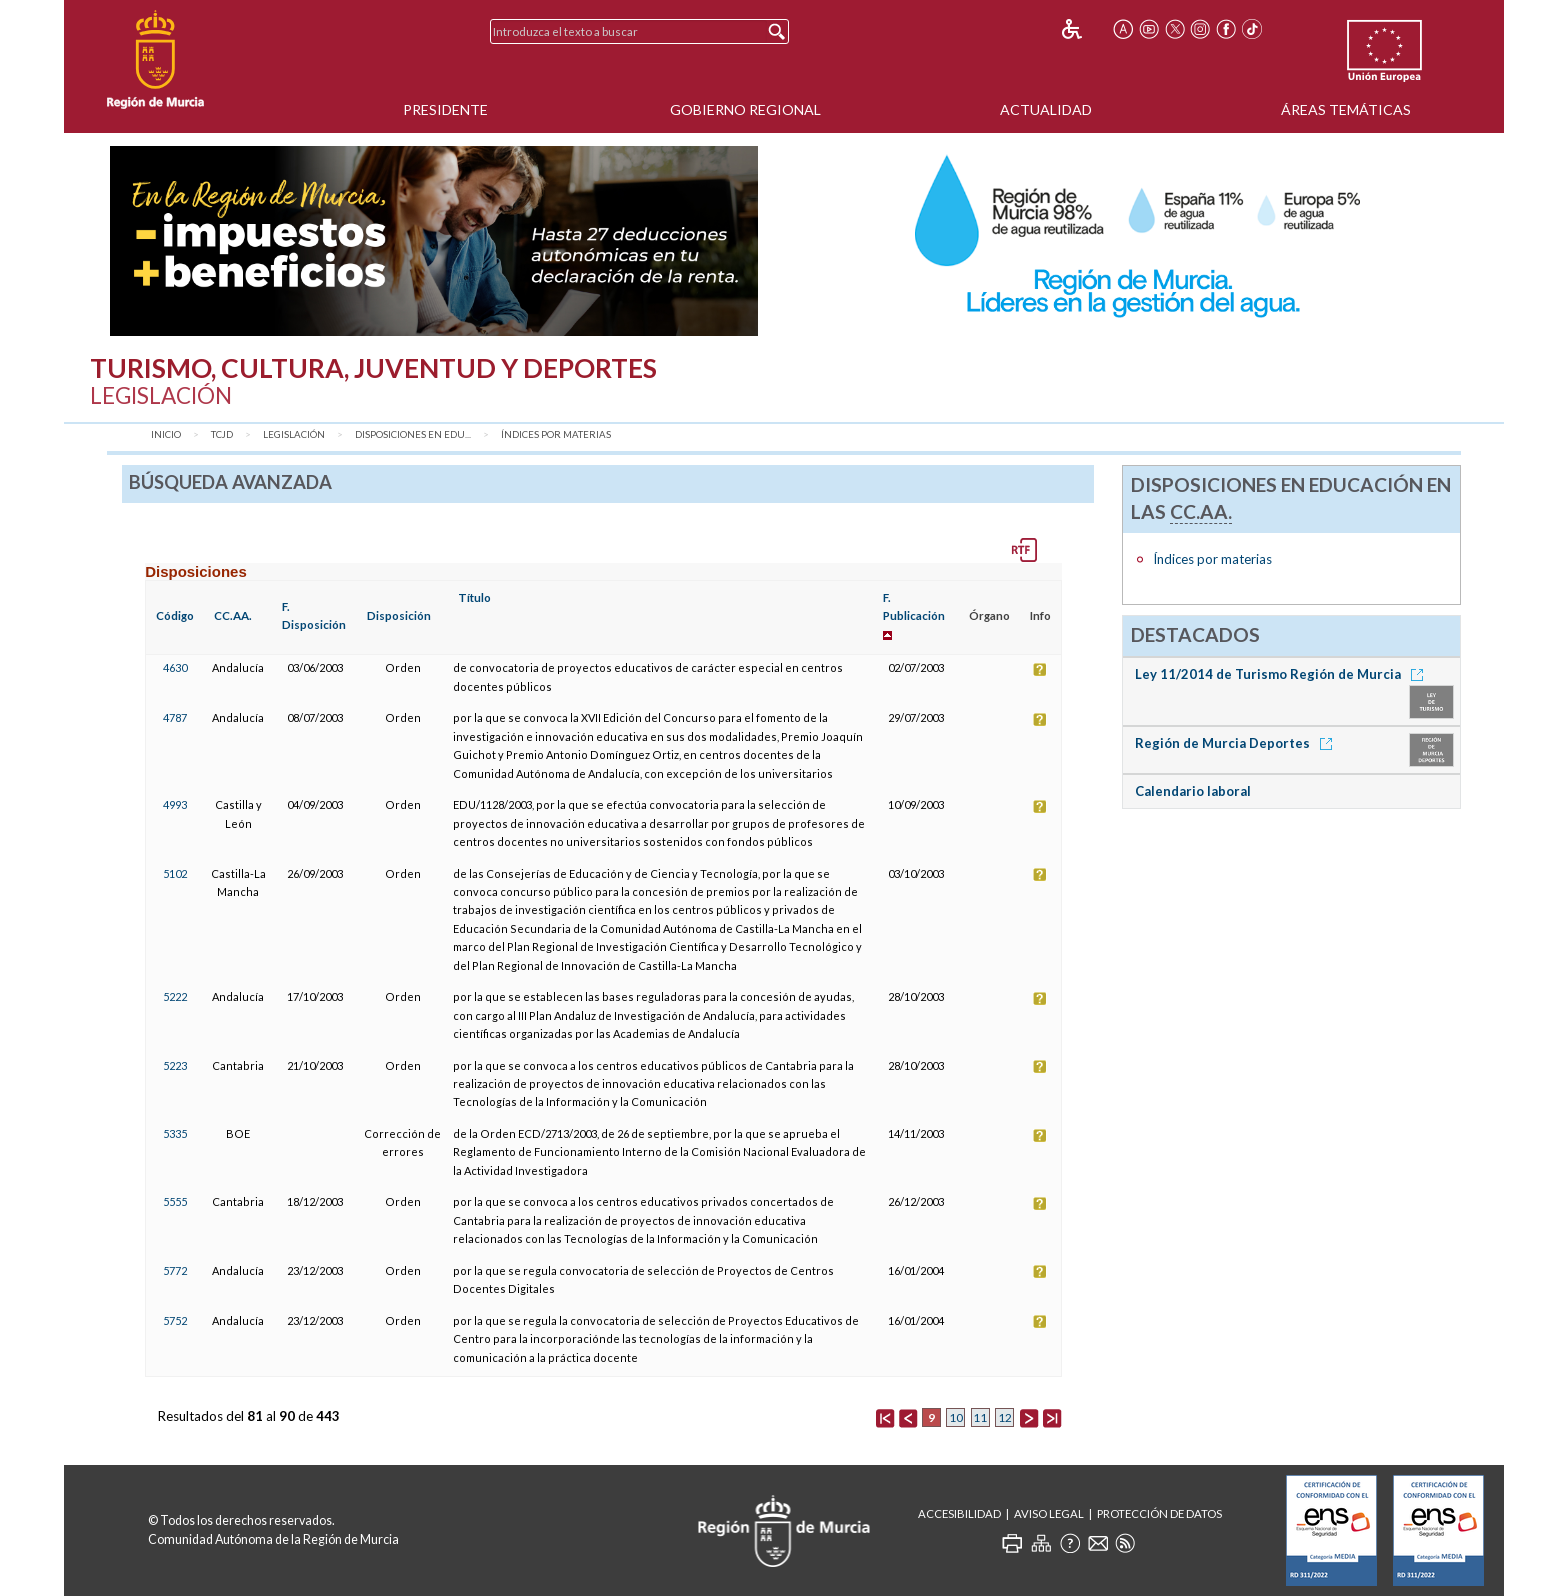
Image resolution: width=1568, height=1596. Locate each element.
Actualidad (1046, 109)
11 (980, 1417)
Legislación (294, 434)
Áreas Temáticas (1346, 109)
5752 (175, 1320)
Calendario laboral (1193, 791)
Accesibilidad (959, 1513)
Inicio (166, 434)
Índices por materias (556, 434)
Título (474, 597)
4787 (175, 717)
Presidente (445, 109)
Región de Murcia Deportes (1237, 743)
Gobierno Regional (745, 109)
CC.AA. (233, 615)
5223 (175, 1065)
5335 (175, 1133)
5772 (175, 1270)
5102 (175, 873)
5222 (175, 996)
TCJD (222, 434)
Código (175, 615)
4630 (175, 667)
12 (1005, 1417)
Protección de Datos (1159, 1513)
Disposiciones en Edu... (413, 434)
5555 (175, 1201)
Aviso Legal (1049, 1513)
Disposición (399, 615)
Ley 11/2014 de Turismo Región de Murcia (1282, 674)
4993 (175, 804)
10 (956, 1417)
